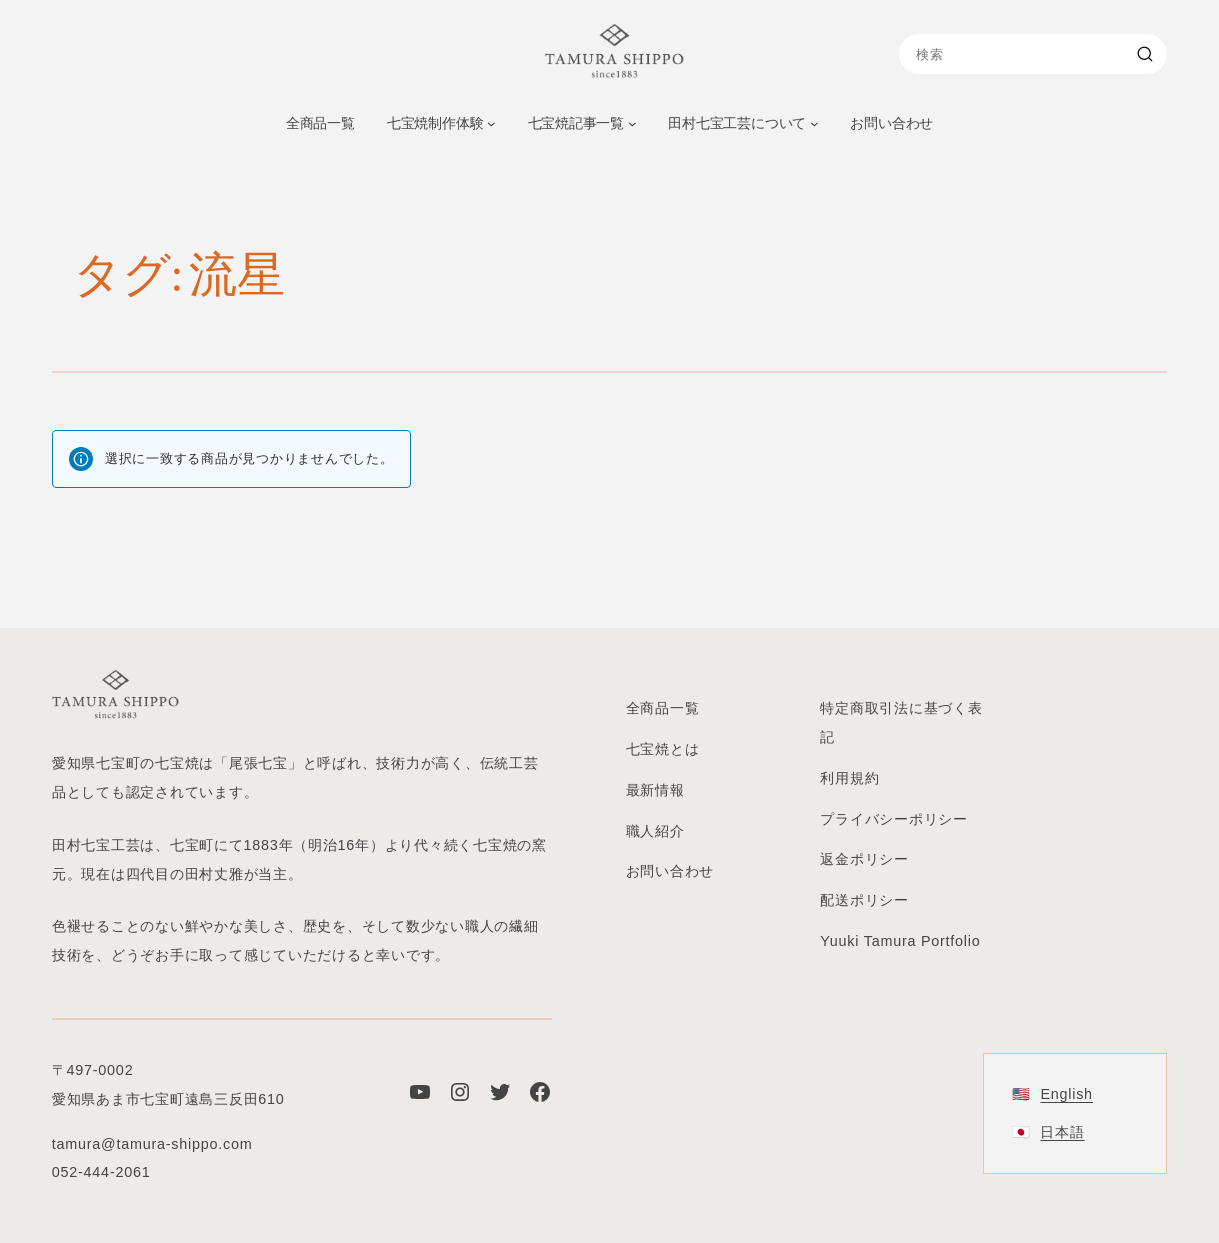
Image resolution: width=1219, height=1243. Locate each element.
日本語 (1062, 1132)
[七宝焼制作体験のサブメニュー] (491, 123)
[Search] (1148, 54)
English (1066, 1093)
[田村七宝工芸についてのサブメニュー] (814, 123)
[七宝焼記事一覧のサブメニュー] (632, 123)
